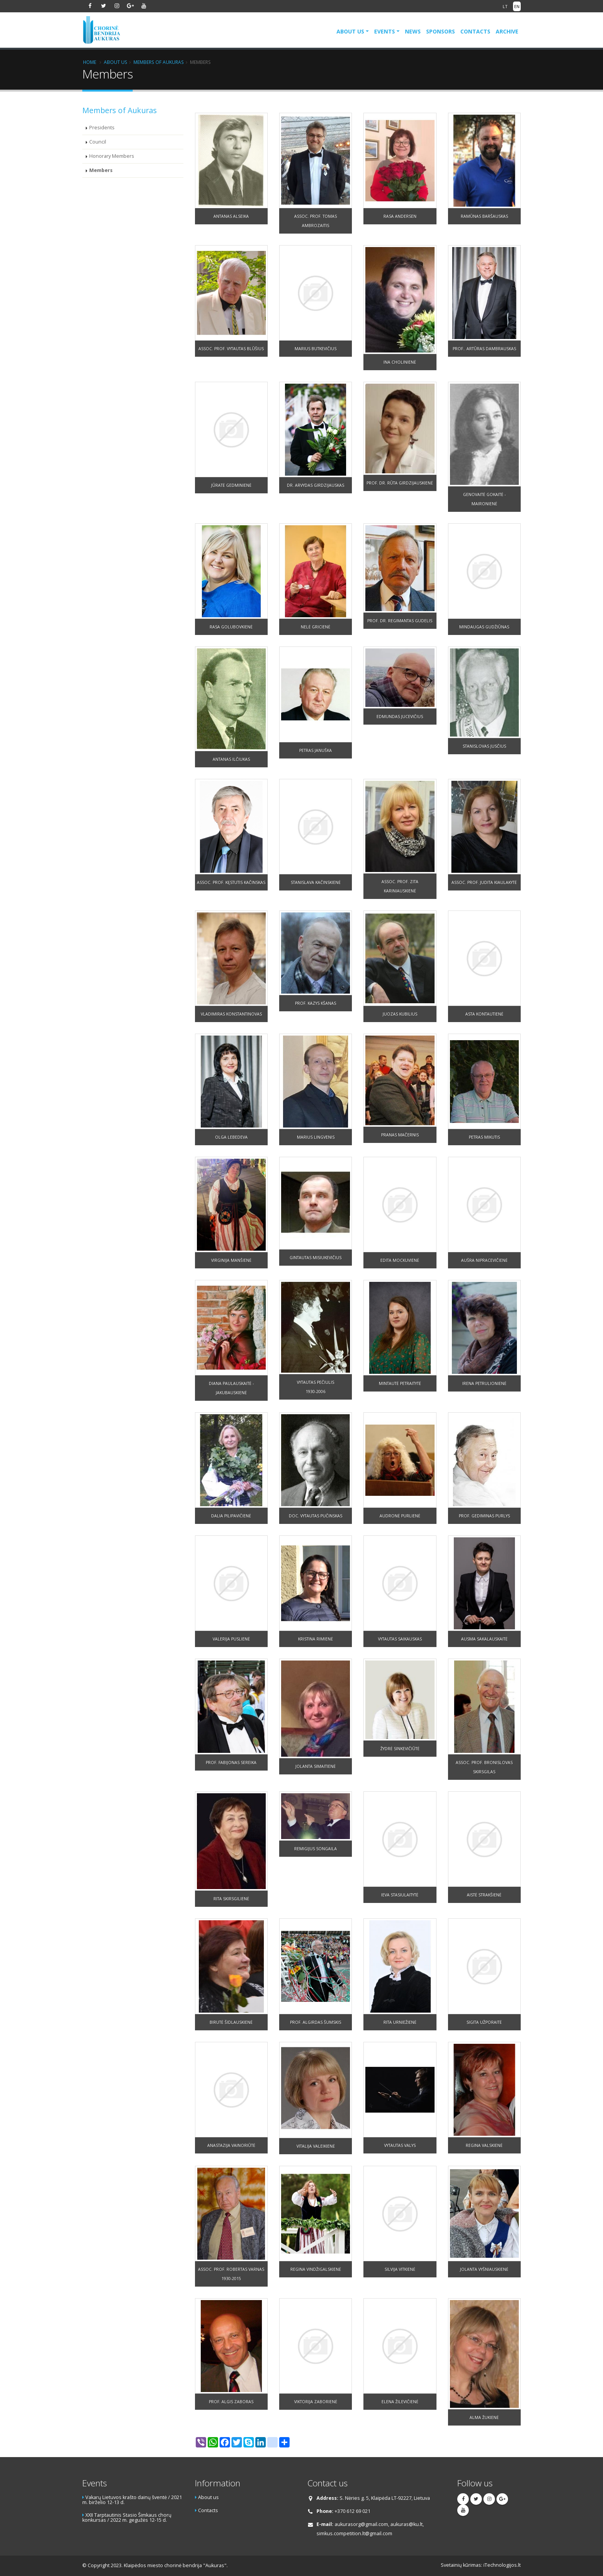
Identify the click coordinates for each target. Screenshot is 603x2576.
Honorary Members (111, 156)
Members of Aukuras (158, 62)
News (413, 31)
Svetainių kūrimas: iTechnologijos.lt (481, 2565)
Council (97, 142)
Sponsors (440, 31)
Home (89, 62)
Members (101, 170)
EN (517, 6)
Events (384, 31)
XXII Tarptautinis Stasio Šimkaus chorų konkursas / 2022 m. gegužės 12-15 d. (127, 2517)
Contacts (475, 31)
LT (505, 6)
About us (350, 31)
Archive (507, 31)
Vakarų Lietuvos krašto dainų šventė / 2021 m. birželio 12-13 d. (132, 2500)
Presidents (102, 127)
